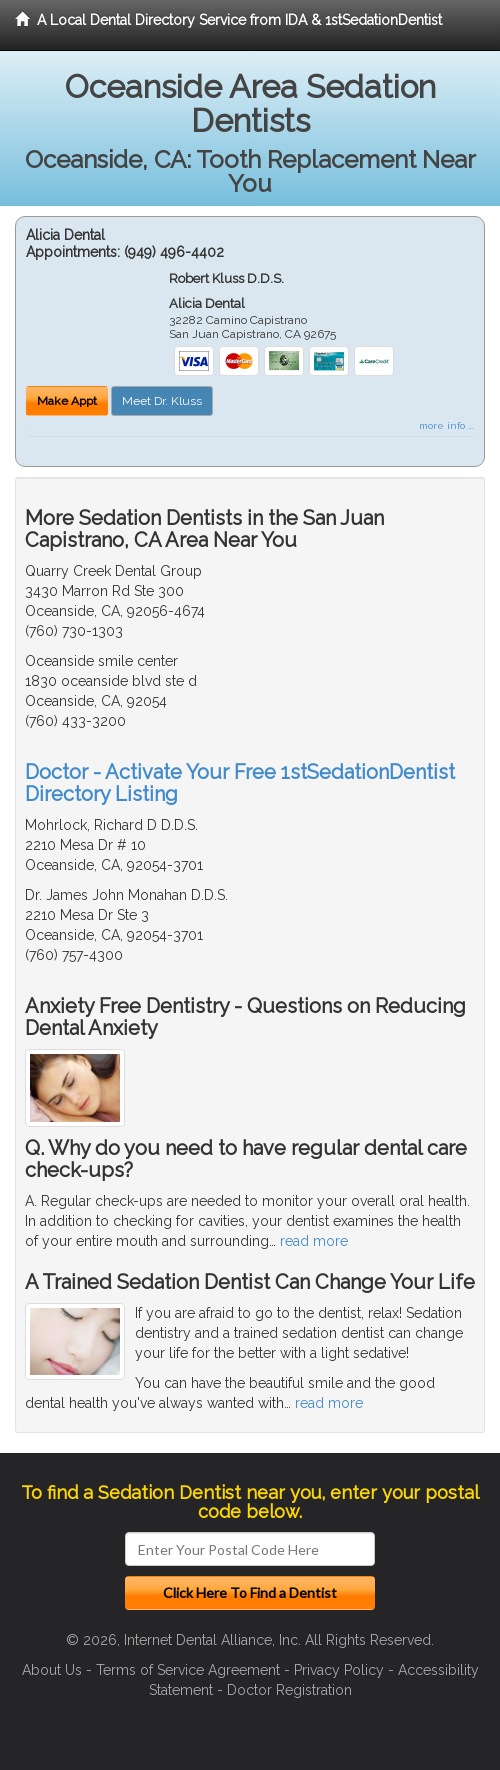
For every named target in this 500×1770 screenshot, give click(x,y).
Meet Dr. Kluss (162, 401)
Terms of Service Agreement (188, 1670)
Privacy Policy (339, 1670)
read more (314, 1241)
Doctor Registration (289, 1690)
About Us (52, 1670)
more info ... (446, 425)
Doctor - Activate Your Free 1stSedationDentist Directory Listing (240, 783)
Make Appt (67, 401)
